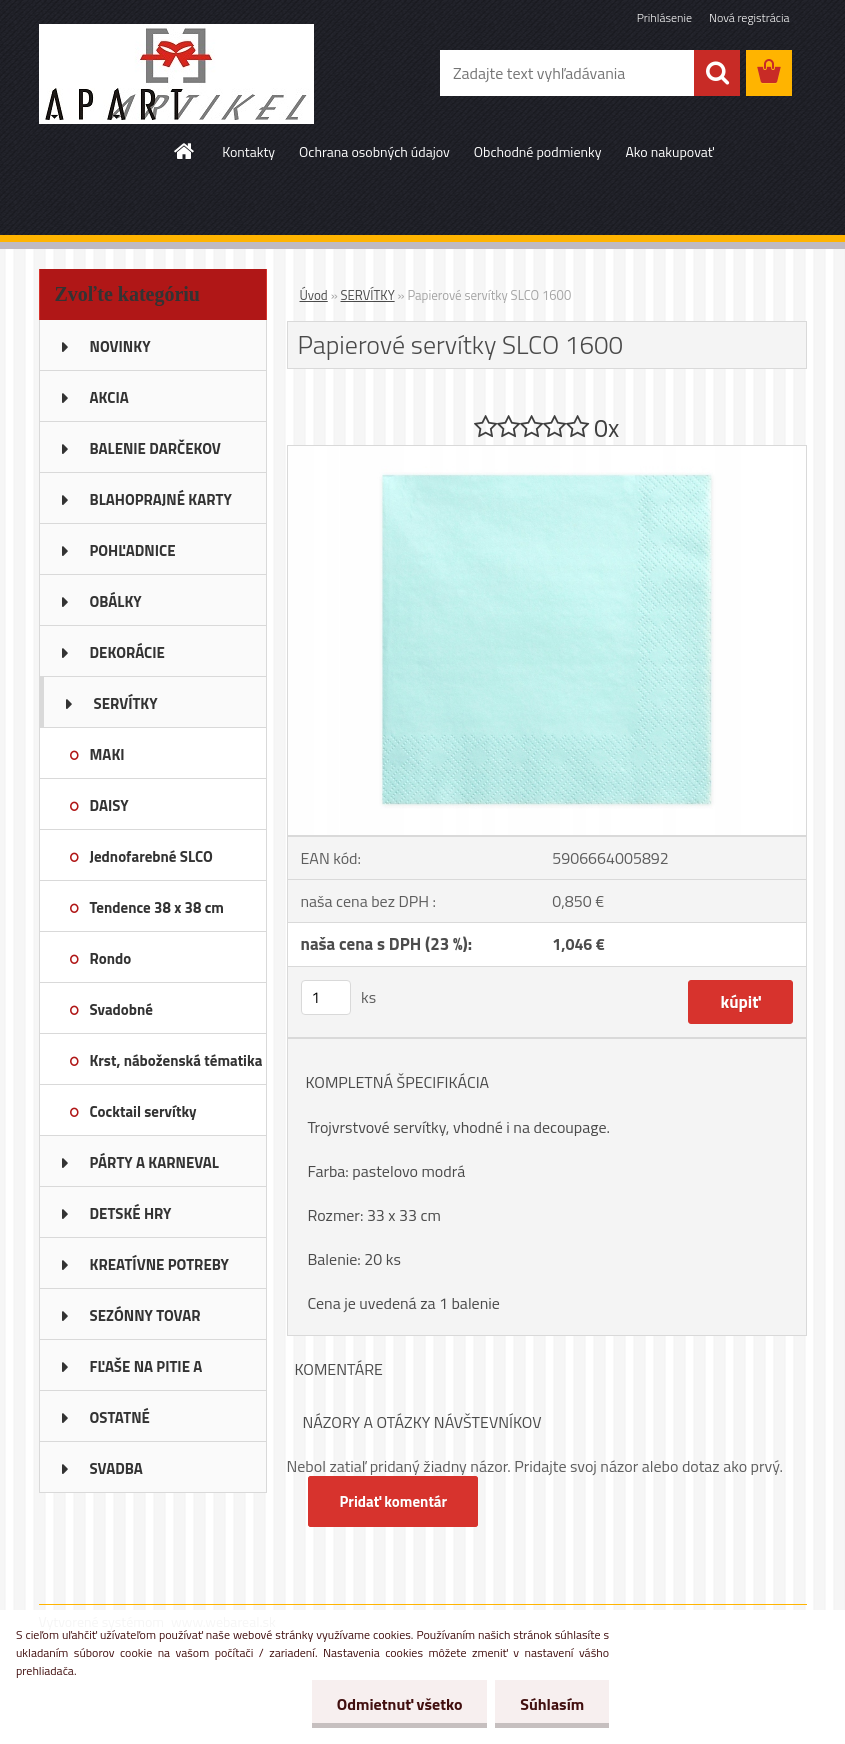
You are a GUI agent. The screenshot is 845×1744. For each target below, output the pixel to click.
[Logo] (176, 74)
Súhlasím (552, 1704)
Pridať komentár (394, 1501)
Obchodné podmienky (538, 151)
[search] (717, 73)
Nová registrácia (749, 17)
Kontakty (248, 151)
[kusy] (326, 997)
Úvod (314, 295)
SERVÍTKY (368, 295)
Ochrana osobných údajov (374, 151)
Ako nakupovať (669, 151)
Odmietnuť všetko (399, 1704)
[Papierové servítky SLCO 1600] (547, 454)
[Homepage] (185, 151)
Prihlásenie (664, 17)
